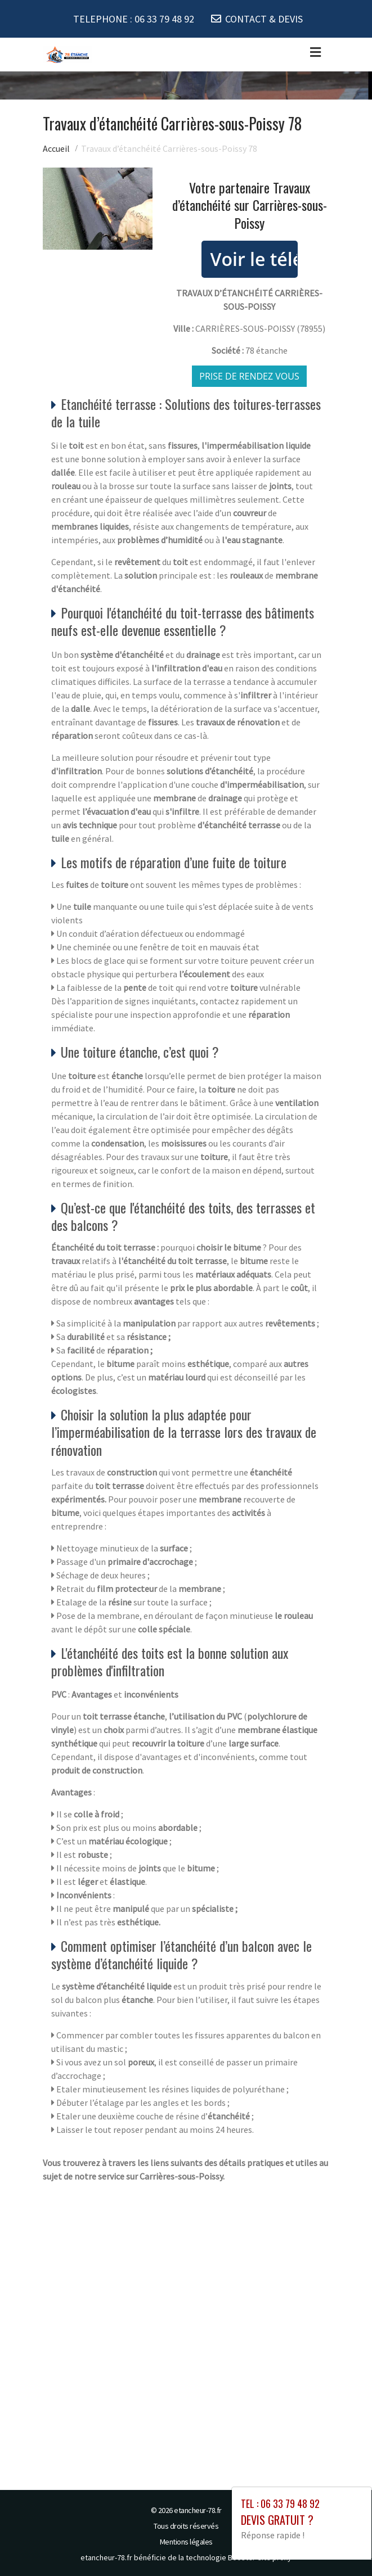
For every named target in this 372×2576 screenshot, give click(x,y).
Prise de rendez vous (249, 376)
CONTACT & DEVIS (264, 18)
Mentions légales (186, 2541)
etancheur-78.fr (198, 2510)
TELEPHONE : (133, 18)
